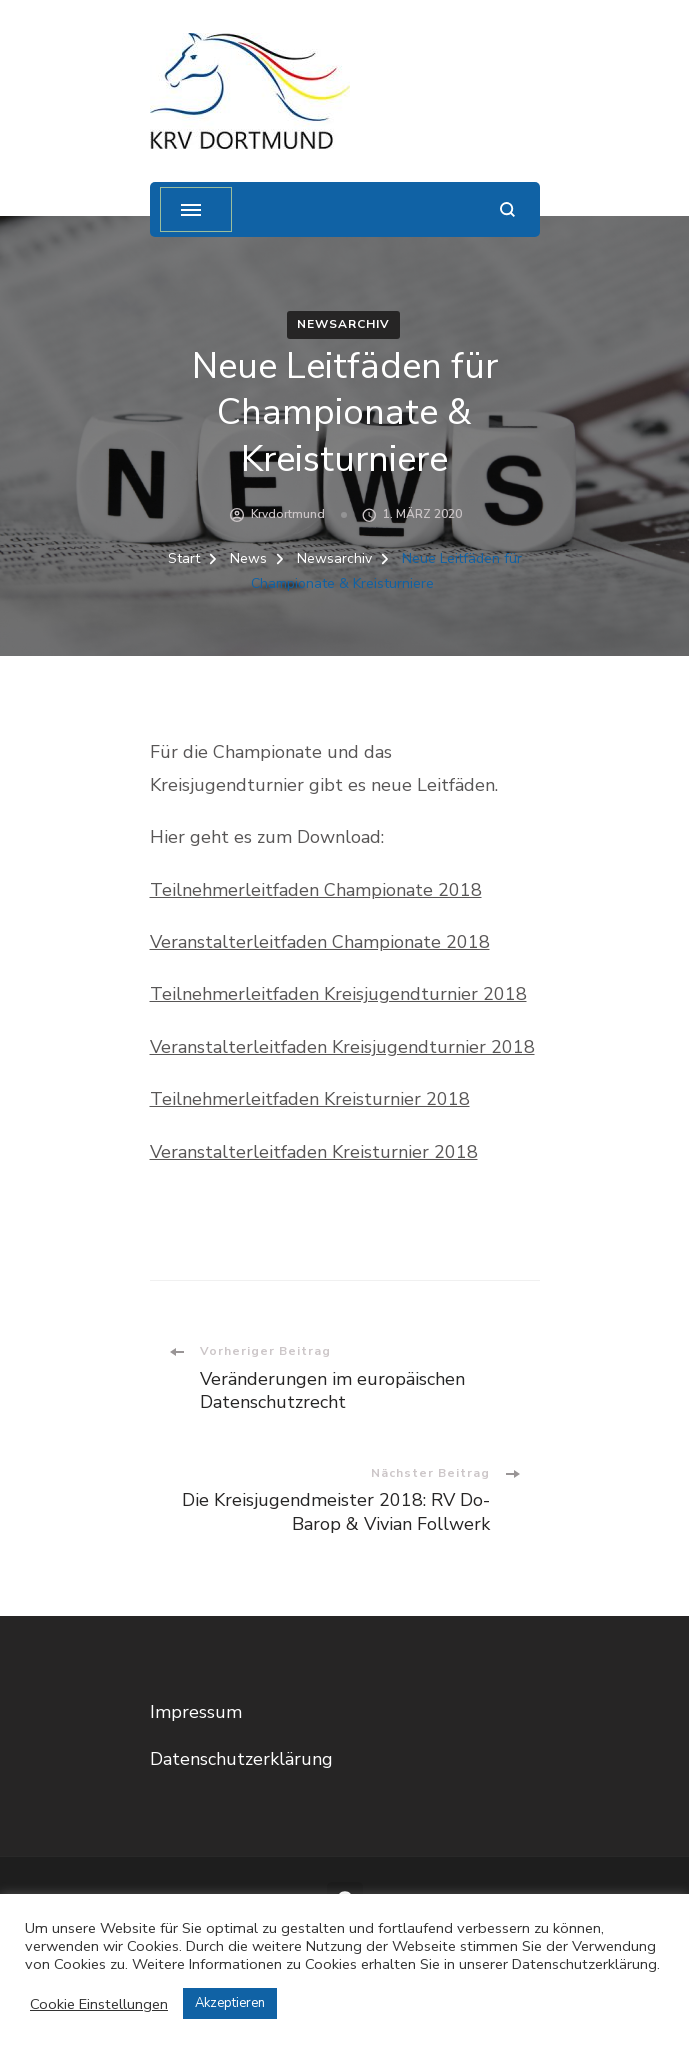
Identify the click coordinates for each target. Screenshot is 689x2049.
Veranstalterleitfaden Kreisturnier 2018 (314, 1152)
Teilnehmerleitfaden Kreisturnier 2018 (310, 1099)
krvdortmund (288, 514)
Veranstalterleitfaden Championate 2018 (320, 942)
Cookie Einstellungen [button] (99, 2004)
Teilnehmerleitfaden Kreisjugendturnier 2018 (338, 994)
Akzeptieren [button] (230, 2003)
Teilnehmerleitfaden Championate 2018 (316, 890)
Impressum (196, 1712)
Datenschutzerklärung (241, 1759)
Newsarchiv (343, 324)
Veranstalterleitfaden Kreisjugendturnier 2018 (342, 1047)
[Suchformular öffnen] (507, 209)
